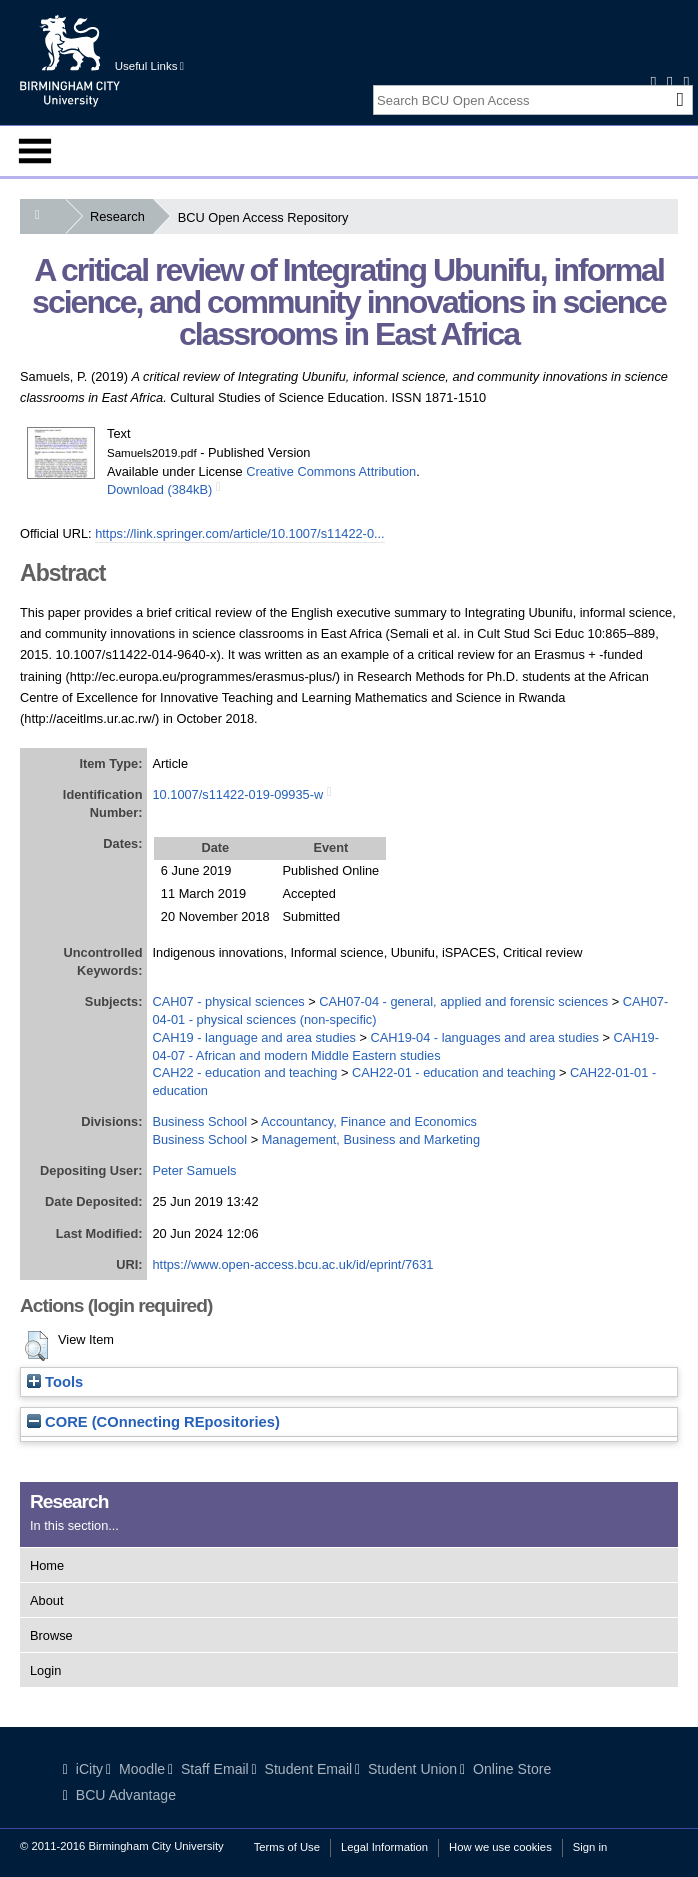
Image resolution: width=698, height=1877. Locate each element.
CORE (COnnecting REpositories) (153, 1422)
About (46, 1600)
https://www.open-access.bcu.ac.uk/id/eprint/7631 (292, 1264)
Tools (55, 1382)
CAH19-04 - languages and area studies (485, 1037)
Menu (35, 151)
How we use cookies (500, 1847)
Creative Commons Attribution (331, 471)
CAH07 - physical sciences (228, 1001)
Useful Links (149, 66)
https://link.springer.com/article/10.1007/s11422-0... (240, 533)
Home (47, 1565)
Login (45, 1670)
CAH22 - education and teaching (244, 1072)
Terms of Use (287, 1847)
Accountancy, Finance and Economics (369, 1121)
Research (121, 216)
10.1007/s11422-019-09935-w (237, 794)
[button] (36, 1346)
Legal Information (384, 1847)
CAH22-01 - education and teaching (453, 1072)
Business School (199, 1121)
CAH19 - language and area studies (253, 1037)
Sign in (590, 1847)
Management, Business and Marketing (371, 1139)
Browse (51, 1635)
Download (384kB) (159, 489)
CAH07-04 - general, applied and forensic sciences (463, 1001)
